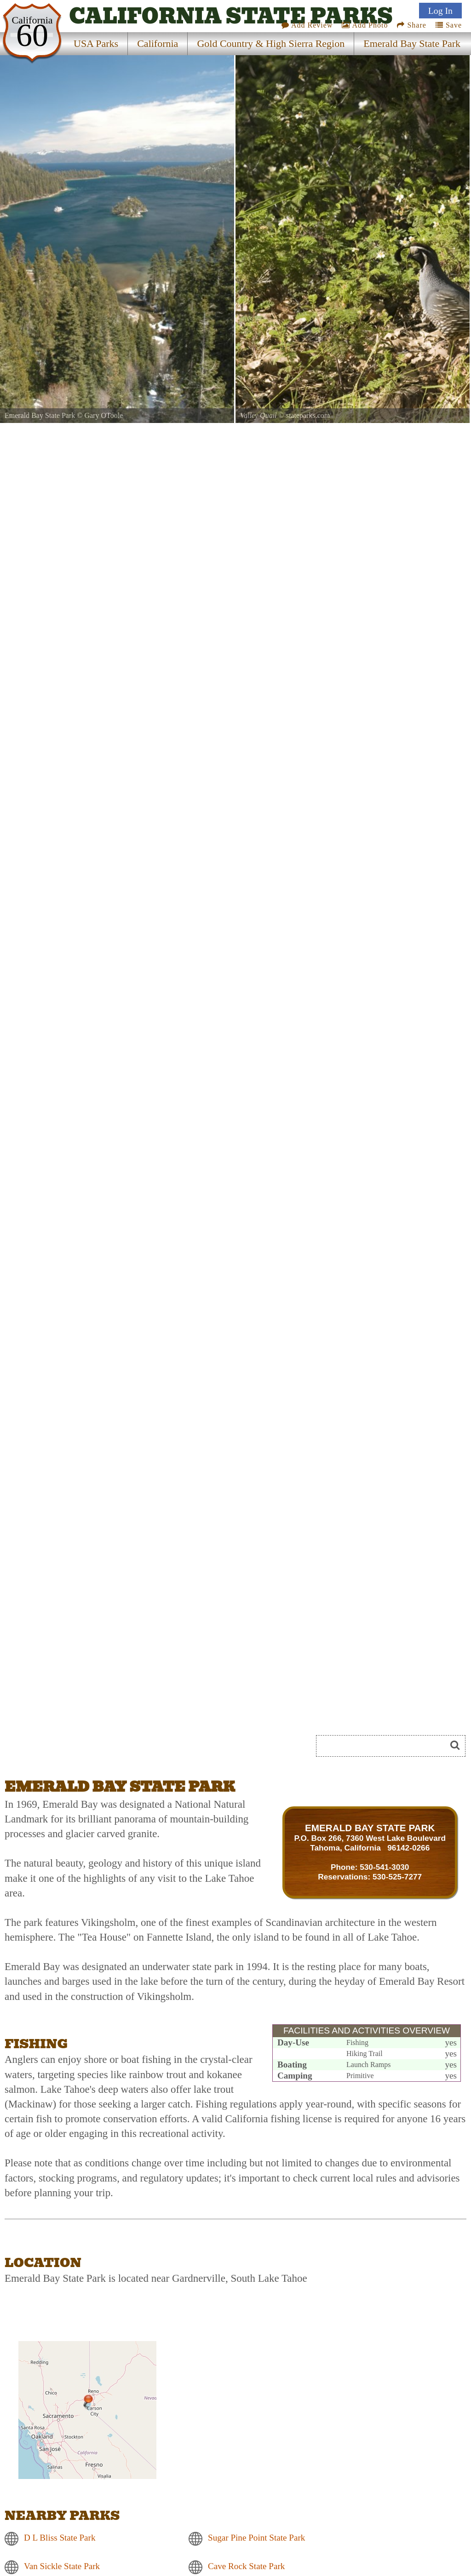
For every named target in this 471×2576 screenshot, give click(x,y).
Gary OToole (103, 415)
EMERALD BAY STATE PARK (370, 1827)
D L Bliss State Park (59, 2537)
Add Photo (365, 25)
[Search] (385, 1746)
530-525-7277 (397, 1876)
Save (449, 25)
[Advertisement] (107, 1749)
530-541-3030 (384, 1867)
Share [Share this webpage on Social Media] (411, 25)
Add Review (307, 25)
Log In (440, 11)
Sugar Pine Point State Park (256, 2537)
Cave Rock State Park (246, 2566)
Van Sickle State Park (62, 2566)
